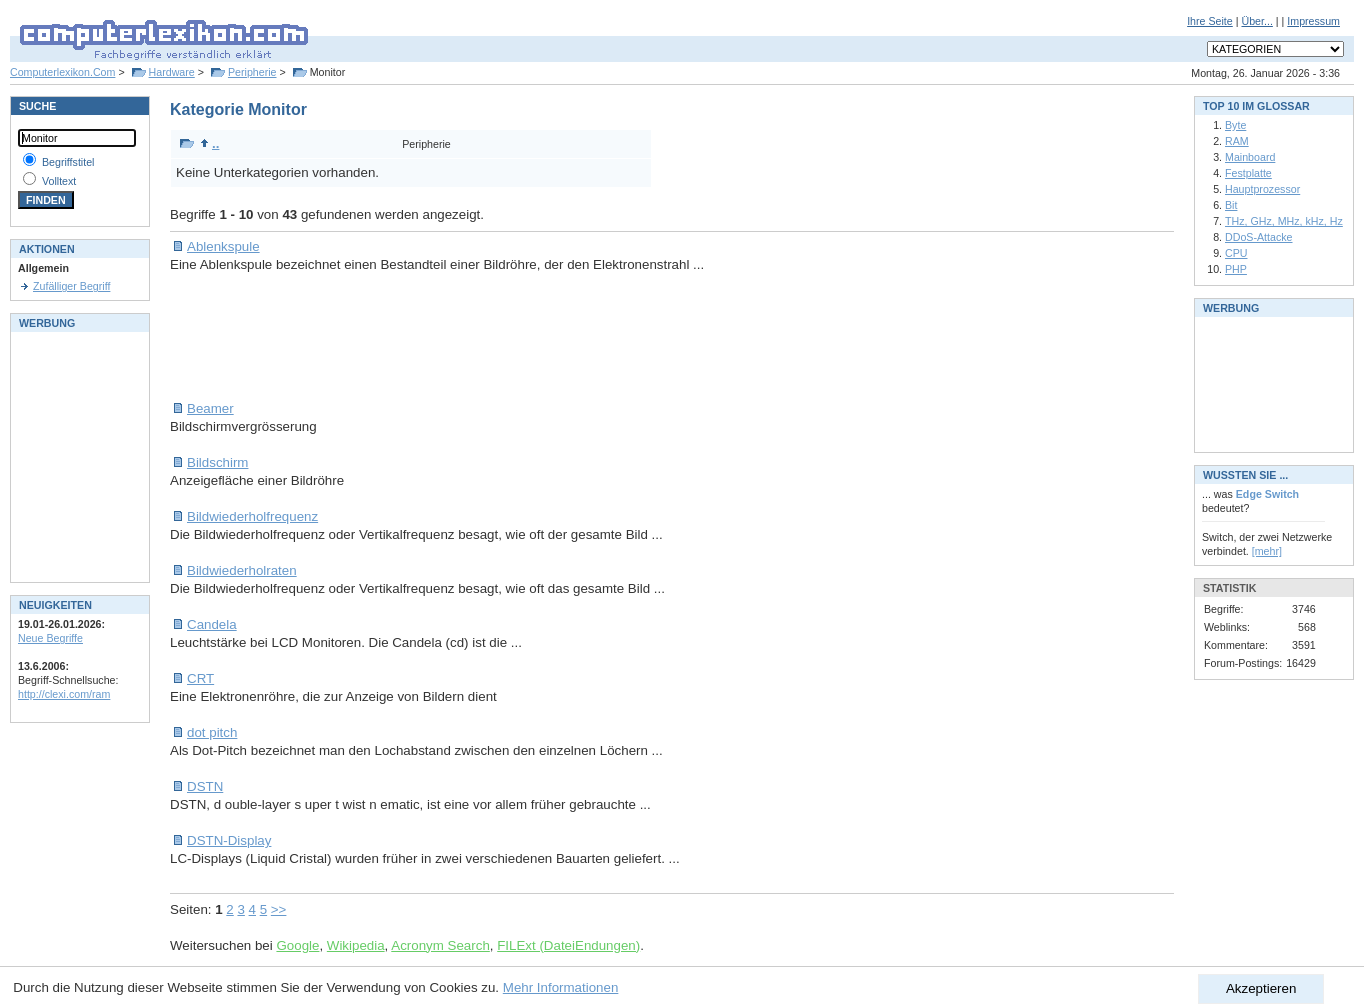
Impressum (1313, 21)
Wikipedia (356, 945)
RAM (1237, 141)
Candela (212, 624)
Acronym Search (440, 945)
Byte (1235, 125)
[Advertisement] (534, 337)
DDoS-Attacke (1259, 237)
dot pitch (212, 732)
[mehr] (1267, 551)
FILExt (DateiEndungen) (568, 945)
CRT (200, 678)
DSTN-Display (229, 840)
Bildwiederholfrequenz (252, 516)
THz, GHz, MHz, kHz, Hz (1284, 221)
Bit (1231, 205)
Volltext (59, 181)
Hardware (172, 72)
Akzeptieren (1261, 988)
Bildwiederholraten (242, 570)
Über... (1256, 21)
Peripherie (252, 72)
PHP (1236, 269)
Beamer (210, 408)
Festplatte (1248, 173)
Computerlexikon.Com (62, 72)
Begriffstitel (68, 162)
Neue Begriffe (50, 638)
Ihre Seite (1210, 21)
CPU (1236, 253)
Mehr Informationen (561, 987)
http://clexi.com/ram (64, 694)
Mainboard (1250, 157)
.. (209, 143)
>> (279, 909)
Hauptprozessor (1262, 189)
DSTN (205, 786)
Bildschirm (217, 462)
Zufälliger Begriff (71, 286)
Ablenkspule (223, 246)
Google (297, 945)
